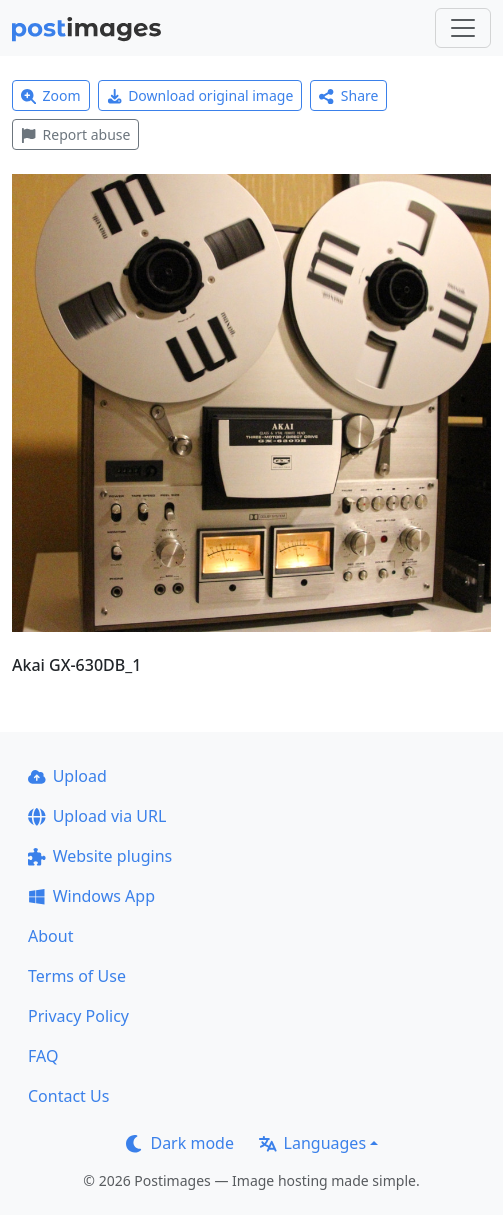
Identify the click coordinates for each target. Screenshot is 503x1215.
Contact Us (68, 1096)
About (50, 936)
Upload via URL (97, 816)
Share (348, 95)
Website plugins (100, 856)
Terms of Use (77, 976)
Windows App (91, 896)
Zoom (51, 95)
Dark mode (180, 1143)
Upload (67, 776)
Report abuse (75, 134)
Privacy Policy (78, 1016)
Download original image (200, 95)
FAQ (43, 1056)
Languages (312, 1143)
